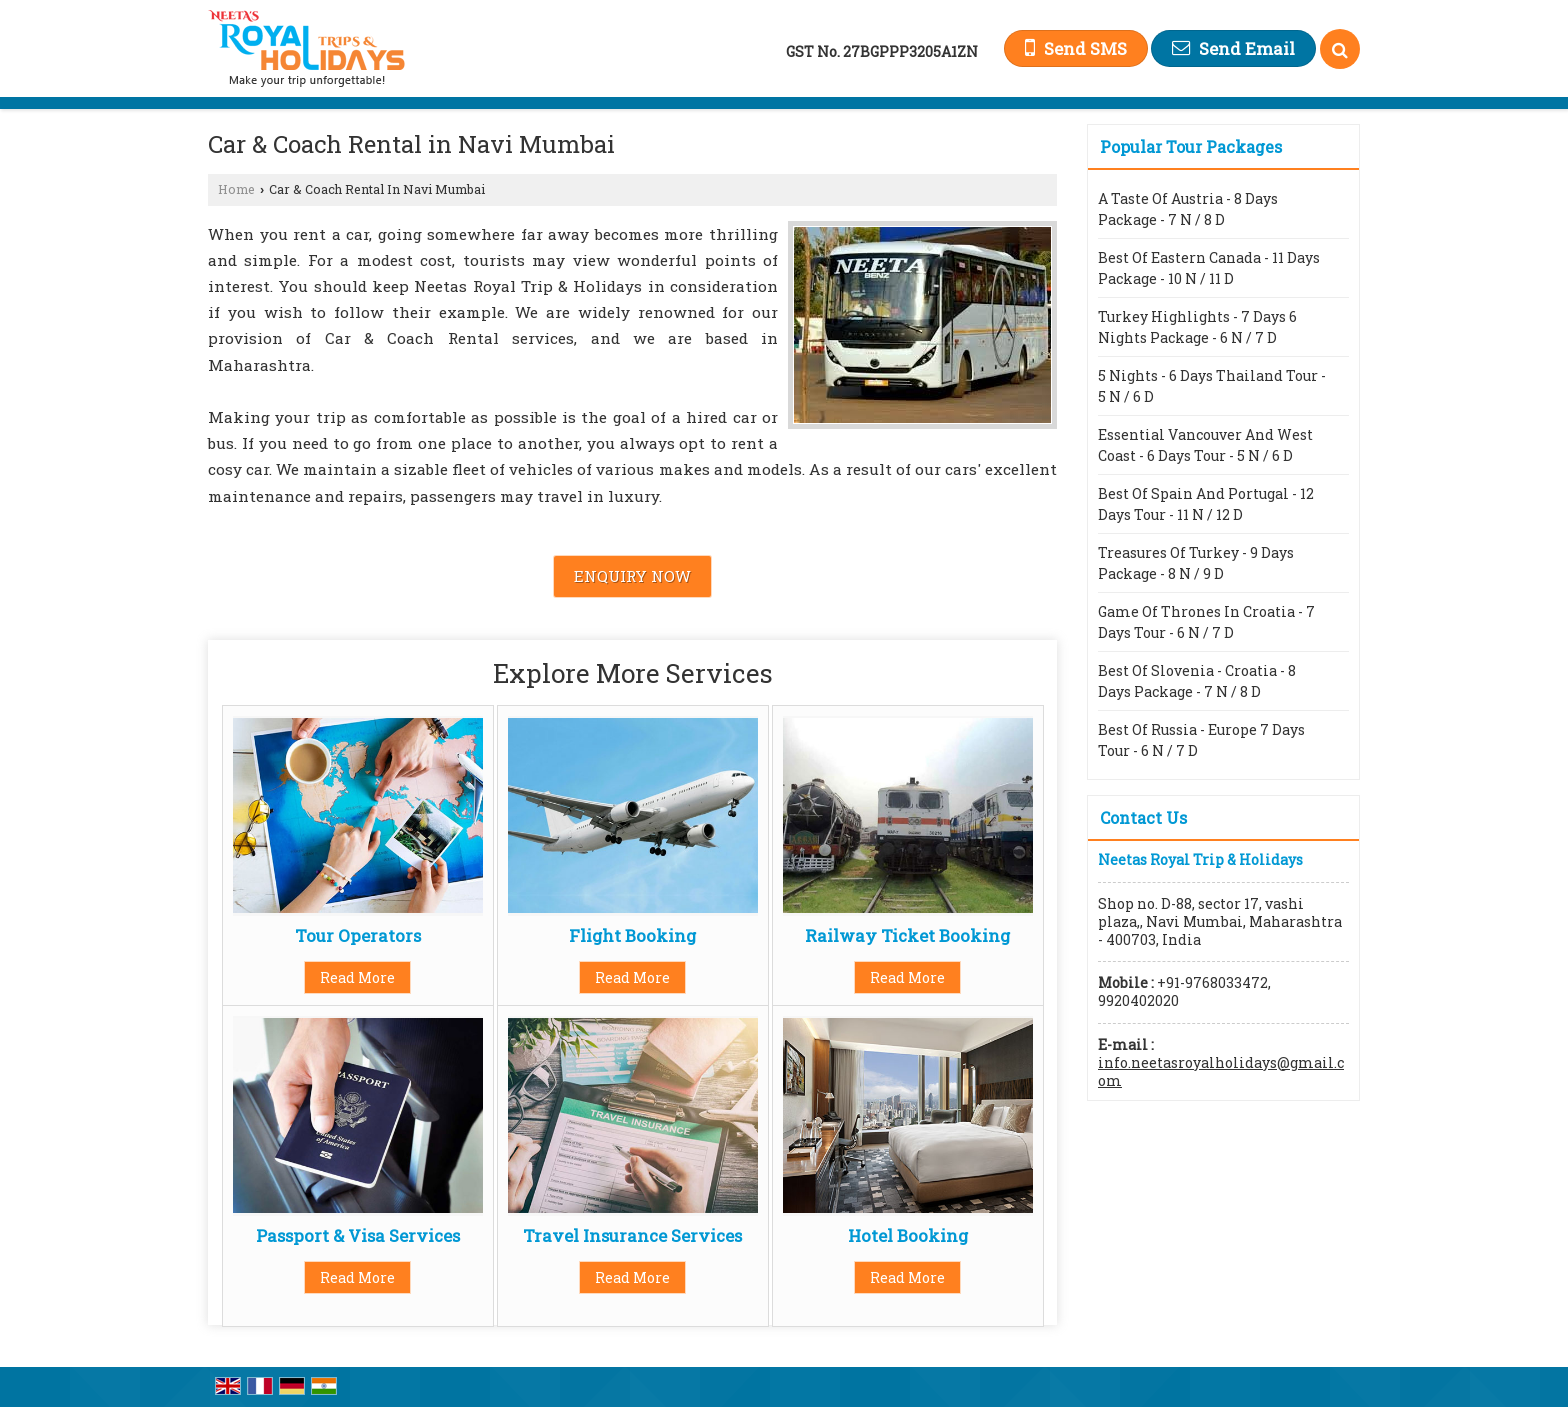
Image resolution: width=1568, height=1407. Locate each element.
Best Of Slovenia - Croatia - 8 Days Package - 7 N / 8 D (1197, 681)
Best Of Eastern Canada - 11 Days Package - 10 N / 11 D (1209, 268)
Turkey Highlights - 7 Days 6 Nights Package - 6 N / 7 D (1197, 327)
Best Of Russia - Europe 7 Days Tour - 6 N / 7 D (1201, 740)
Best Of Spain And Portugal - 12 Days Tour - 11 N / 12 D (1206, 504)
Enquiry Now (632, 576)
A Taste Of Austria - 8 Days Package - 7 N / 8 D (1188, 209)
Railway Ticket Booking (907, 935)
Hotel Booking (908, 1235)
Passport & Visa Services (358, 1235)
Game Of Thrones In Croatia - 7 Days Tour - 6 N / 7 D (1206, 622)
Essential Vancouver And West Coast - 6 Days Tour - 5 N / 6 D (1205, 445)
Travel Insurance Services (632, 1235)
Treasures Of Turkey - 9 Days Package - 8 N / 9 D (1196, 563)
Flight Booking (632, 935)
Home (236, 189)
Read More (357, 977)
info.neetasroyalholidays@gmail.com (1221, 1071)
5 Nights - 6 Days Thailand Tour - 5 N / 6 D (1212, 386)
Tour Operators (358, 935)
